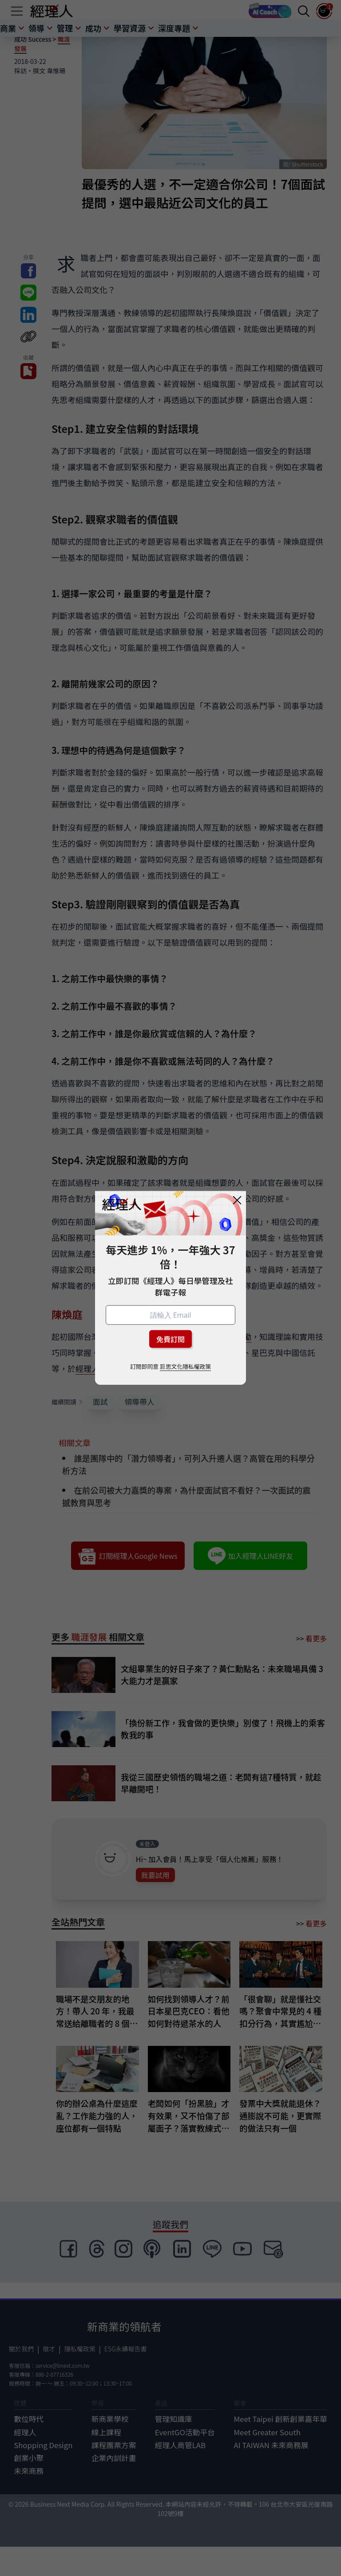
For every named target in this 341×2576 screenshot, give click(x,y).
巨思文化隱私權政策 (185, 1366)
